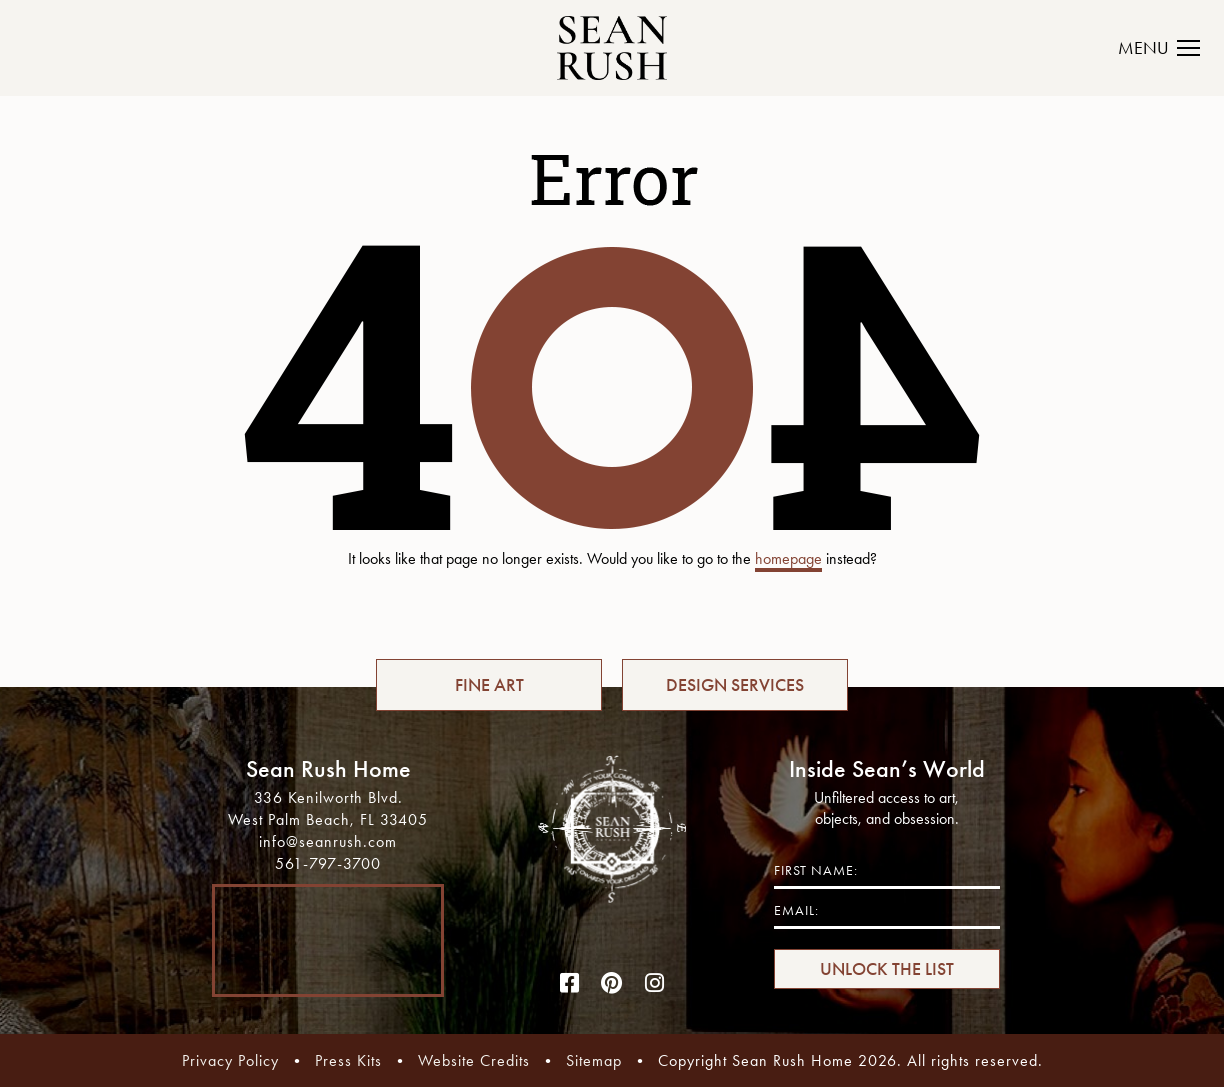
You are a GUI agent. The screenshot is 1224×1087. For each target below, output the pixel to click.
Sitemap (594, 1060)
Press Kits (348, 1060)
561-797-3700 (328, 863)
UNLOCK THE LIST (887, 969)
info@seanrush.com (328, 841)
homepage (788, 558)
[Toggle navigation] (1170, 48)
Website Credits (474, 1060)
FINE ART (489, 685)
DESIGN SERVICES (735, 685)
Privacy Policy (230, 1060)
